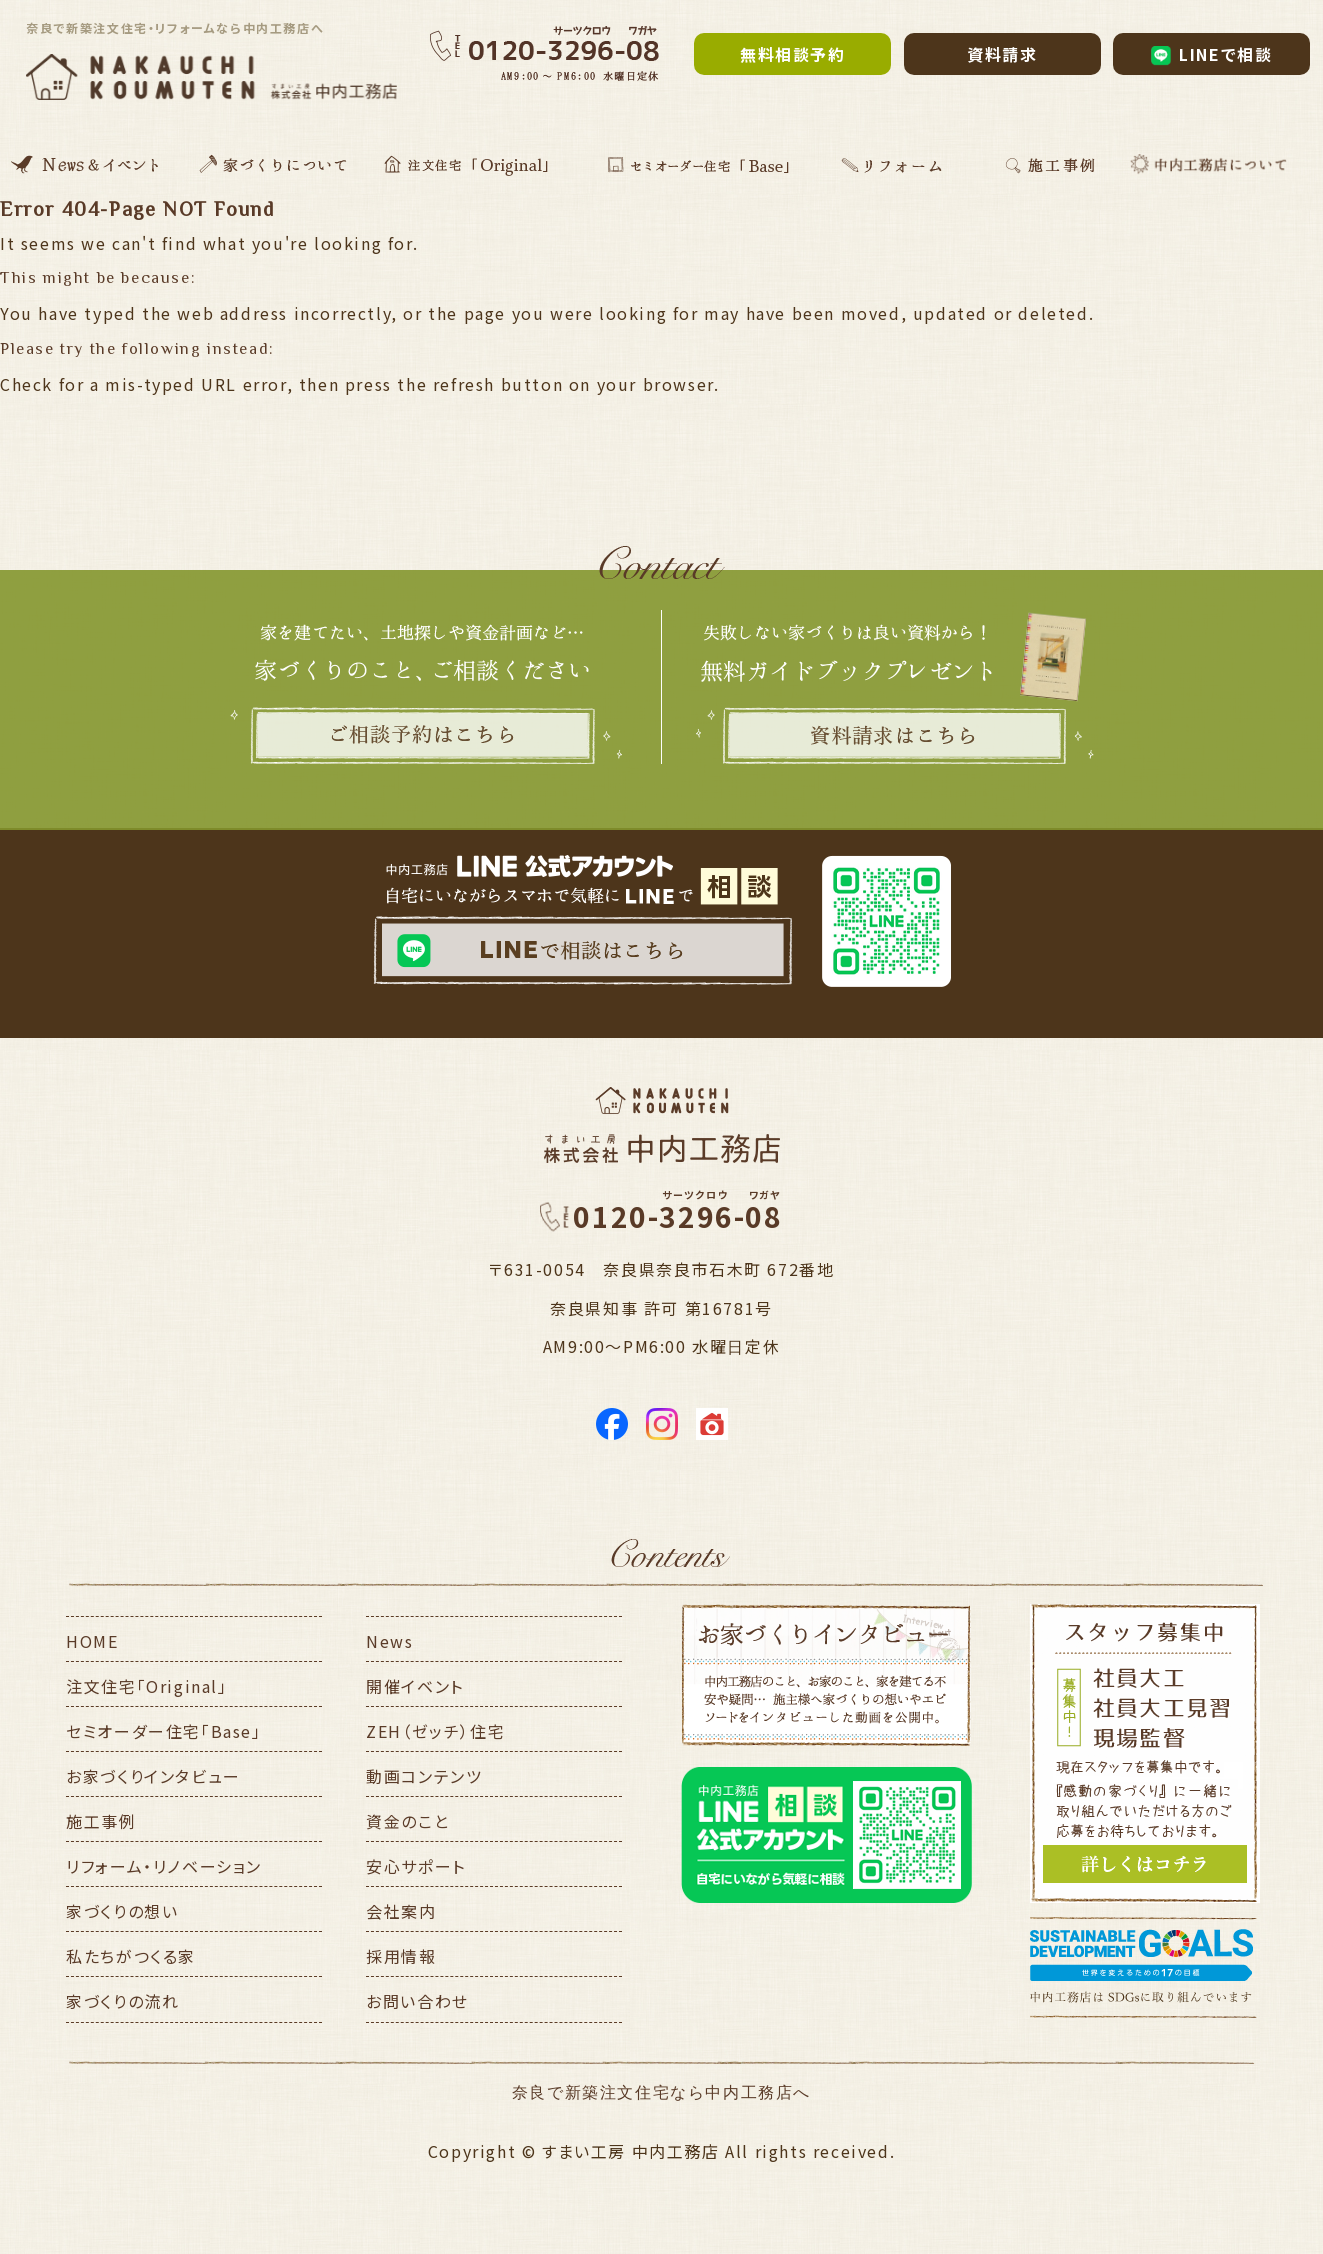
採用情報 (401, 1956)
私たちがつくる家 (131, 1956)
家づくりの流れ (122, 2001)
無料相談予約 (793, 54)
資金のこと (407, 1821)
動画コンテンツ (424, 1776)
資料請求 (1002, 54)
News (389, 1641)
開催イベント (415, 1686)
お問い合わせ (417, 2001)
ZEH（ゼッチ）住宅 (435, 1731)
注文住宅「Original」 (146, 1686)
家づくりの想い (122, 1911)
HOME (92, 1641)
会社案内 (401, 1911)
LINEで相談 (1211, 54)
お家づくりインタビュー (153, 1776)
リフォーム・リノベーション (164, 1866)
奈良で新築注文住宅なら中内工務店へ (661, 2092)
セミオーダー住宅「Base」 (163, 1731)
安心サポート (416, 1866)
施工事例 (101, 1821)
